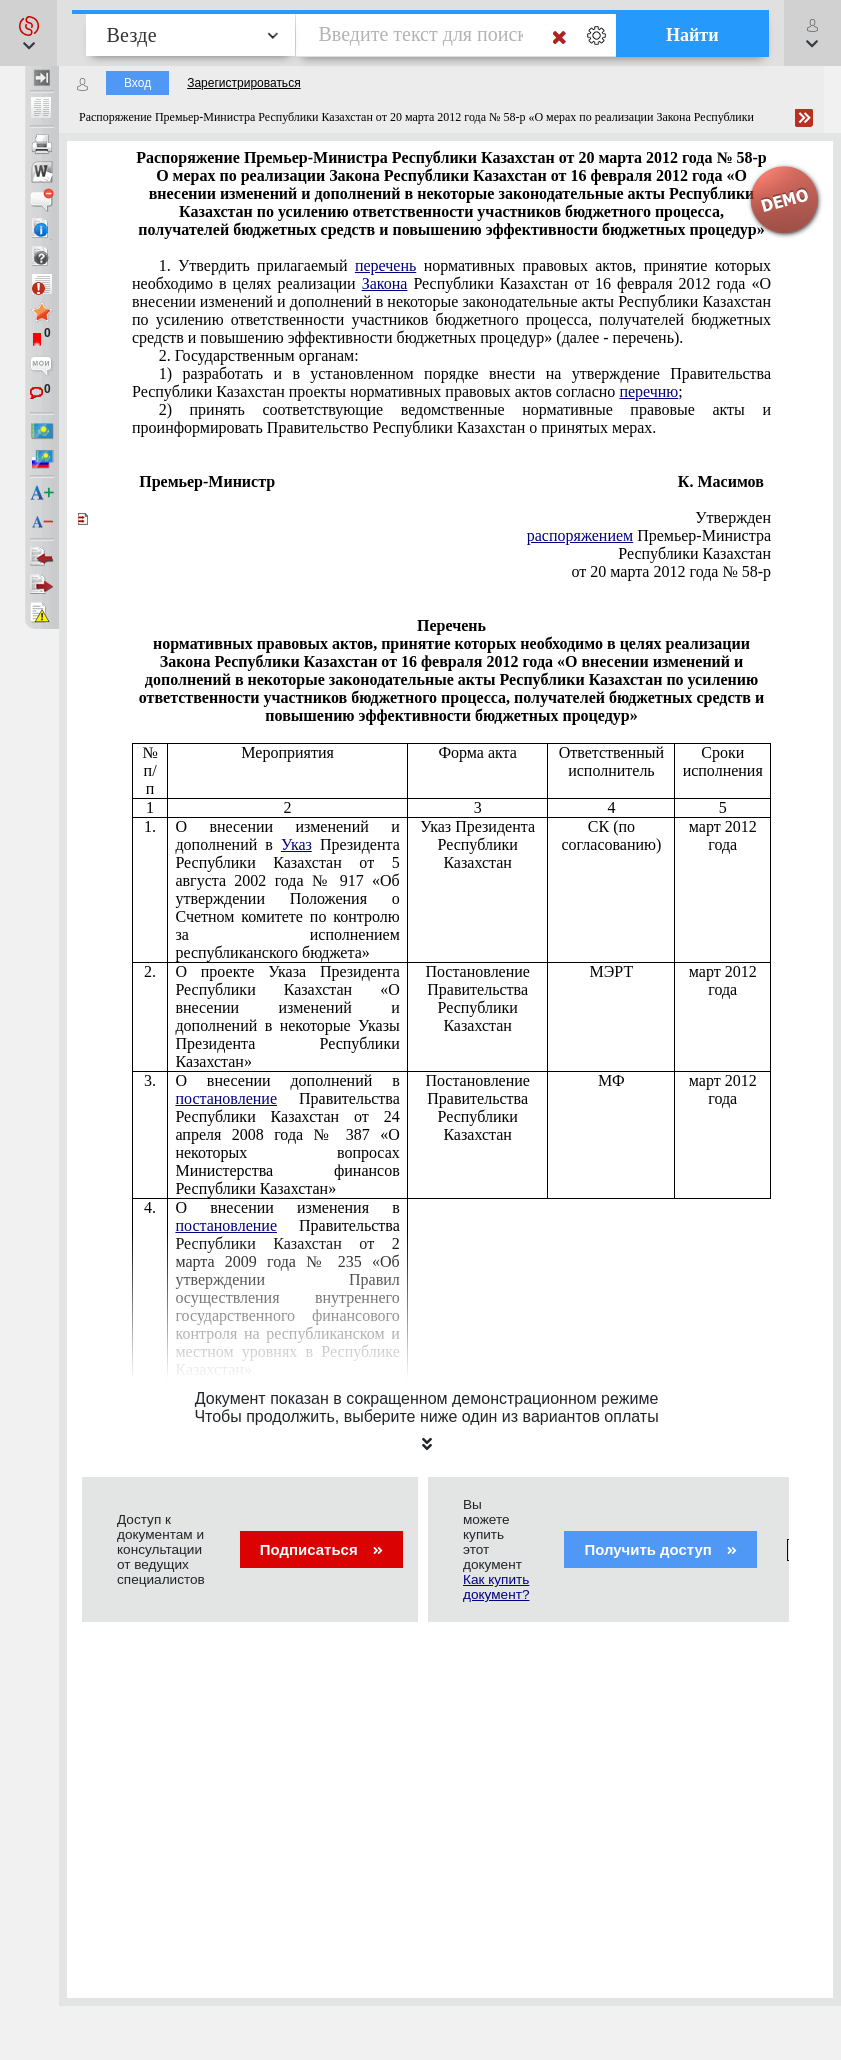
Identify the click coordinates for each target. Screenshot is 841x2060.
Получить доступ (660, 1549)
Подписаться (321, 1549)
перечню (648, 391)
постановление (226, 1098)
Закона (385, 283)
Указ (296, 844)
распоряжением (580, 535)
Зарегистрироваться (243, 83)
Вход (137, 83)
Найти (692, 35)
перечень (385, 265)
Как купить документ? (496, 1587)
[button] (28, 33)
